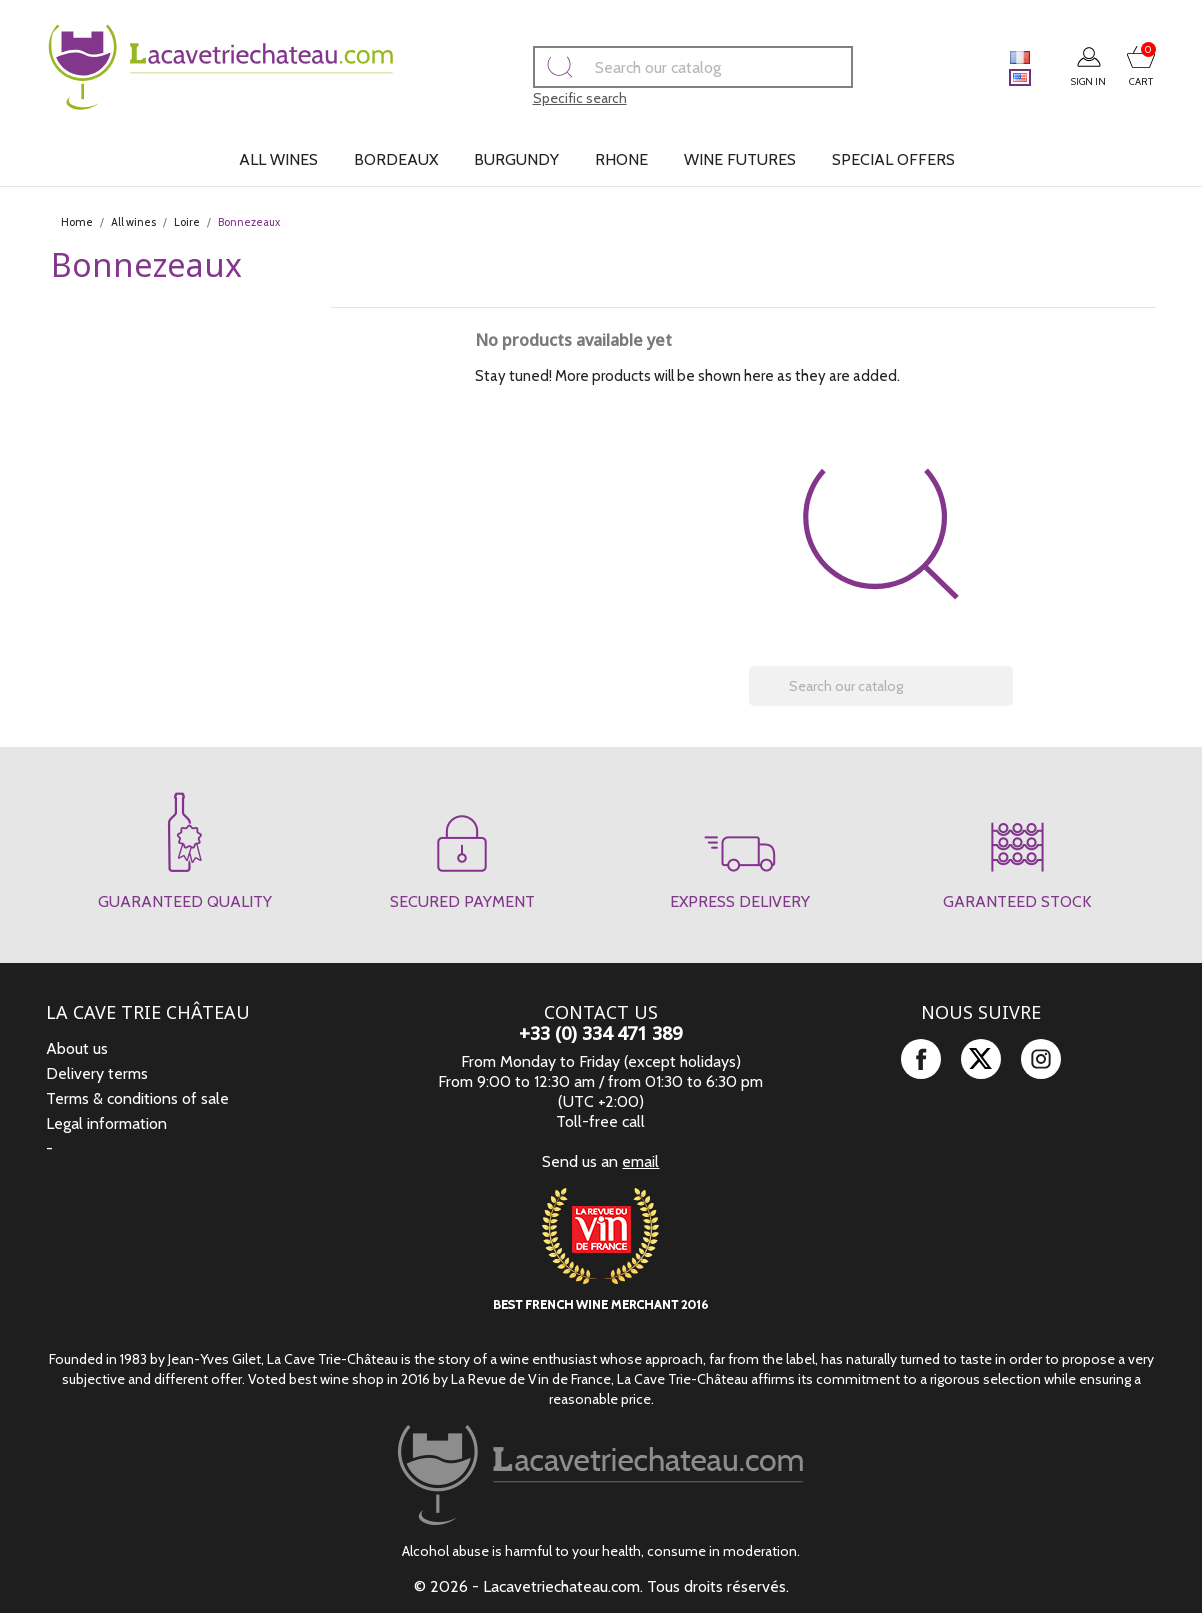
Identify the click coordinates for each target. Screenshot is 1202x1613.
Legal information (106, 1123)
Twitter (981, 1059)
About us (77, 1048)
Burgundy (516, 159)
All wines (278, 159)
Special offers (893, 159)
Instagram (1041, 1059)
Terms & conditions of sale (137, 1098)
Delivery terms (97, 1073)
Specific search (551, 98)
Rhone (621, 159)
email (640, 1161)
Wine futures (740, 159)
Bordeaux (396, 159)
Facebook (921, 1059)
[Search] (664, 67)
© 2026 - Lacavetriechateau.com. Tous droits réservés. (601, 1586)
